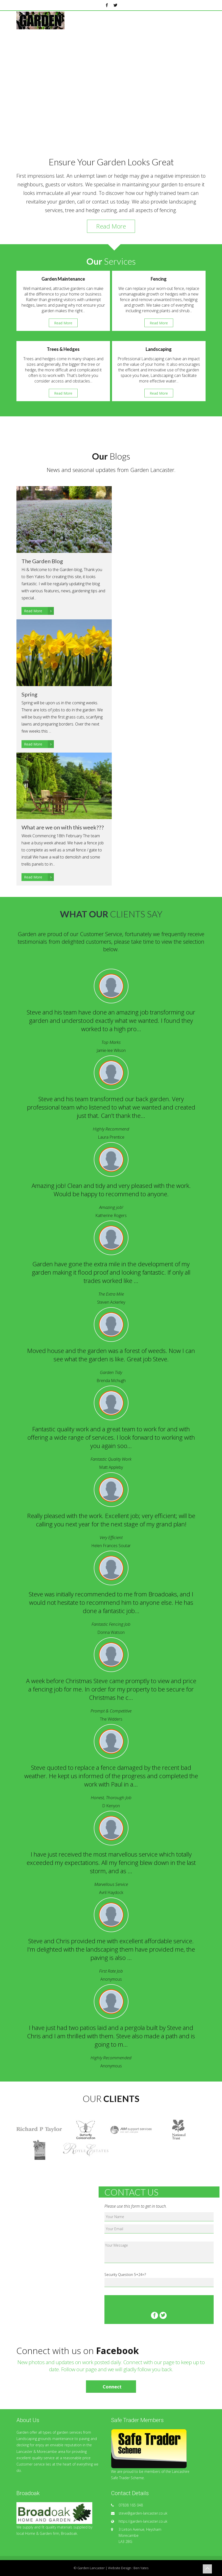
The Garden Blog (42, 561)
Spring (29, 694)
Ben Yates (141, 2568)
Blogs (111, 456)
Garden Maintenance (63, 279)
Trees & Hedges (63, 349)
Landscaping (159, 349)
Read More (111, 226)
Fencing (159, 279)
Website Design (119, 2568)
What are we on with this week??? (62, 827)
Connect (112, 2387)
